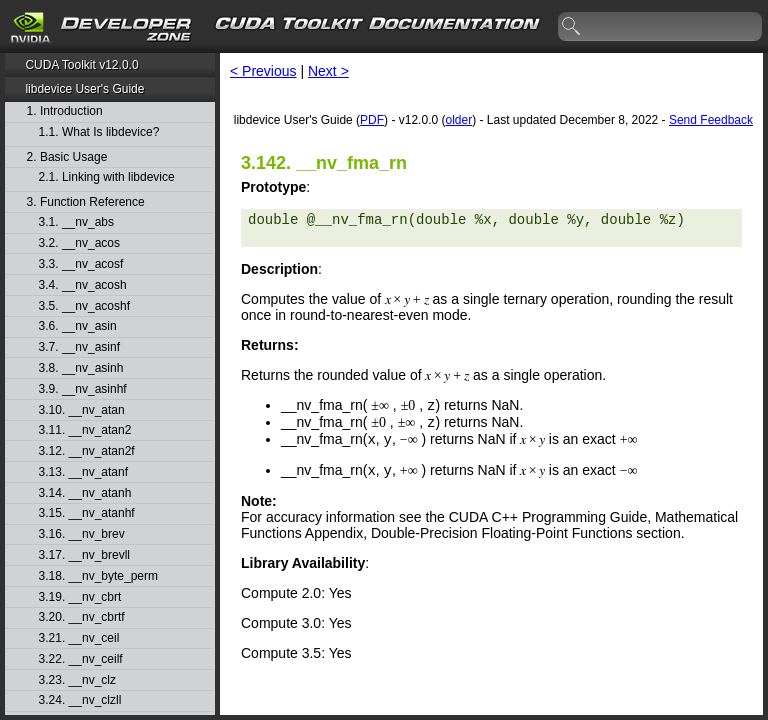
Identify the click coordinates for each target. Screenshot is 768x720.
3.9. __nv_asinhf (83, 389)
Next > (328, 71)
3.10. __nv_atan (82, 410)
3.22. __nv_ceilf (81, 659)
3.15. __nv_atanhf (87, 513)
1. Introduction (65, 111)
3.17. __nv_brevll (84, 555)
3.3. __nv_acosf (81, 264)
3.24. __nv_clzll (80, 700)
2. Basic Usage (67, 157)
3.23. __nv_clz (77, 680)
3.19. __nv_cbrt (80, 597)
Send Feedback (711, 120)
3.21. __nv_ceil (79, 638)
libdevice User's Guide (84, 89)
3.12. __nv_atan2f (87, 451)
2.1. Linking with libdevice (107, 177)
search (572, 27)
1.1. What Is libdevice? (99, 132)
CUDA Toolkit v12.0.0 (81, 65)
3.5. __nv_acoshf (84, 306)
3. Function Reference (86, 202)
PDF (372, 120)
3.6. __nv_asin (78, 326)
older (458, 120)
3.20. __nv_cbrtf (82, 617)
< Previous (263, 71)
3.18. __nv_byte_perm (98, 576)
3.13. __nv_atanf (83, 472)
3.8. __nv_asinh (81, 368)
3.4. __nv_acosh (83, 285)
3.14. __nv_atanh (85, 493)
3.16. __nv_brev (82, 534)
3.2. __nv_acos (79, 243)
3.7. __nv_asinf (79, 347)
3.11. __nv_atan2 (85, 430)
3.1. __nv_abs (76, 222)
